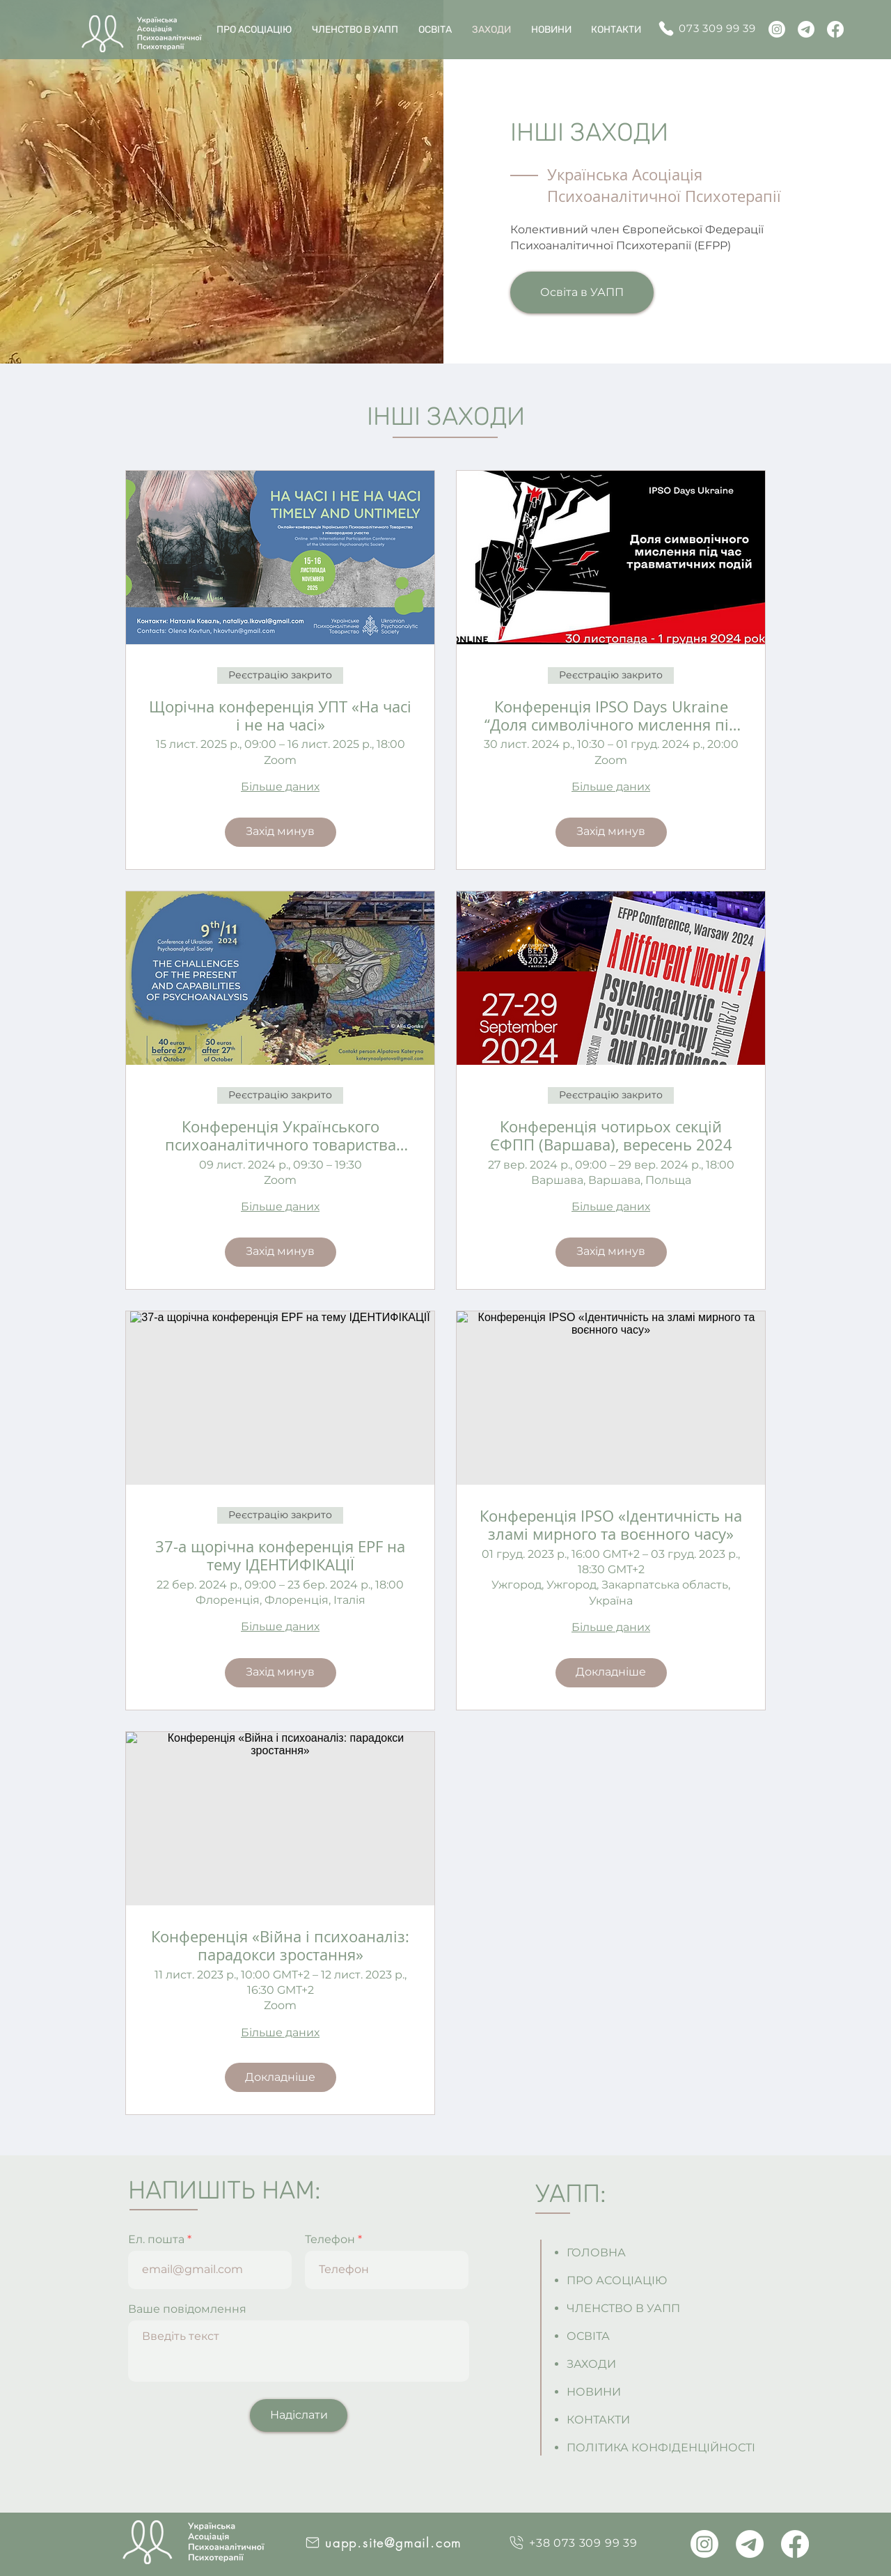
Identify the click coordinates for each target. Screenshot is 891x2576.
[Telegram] (806, 29)
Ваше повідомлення (187, 2309)
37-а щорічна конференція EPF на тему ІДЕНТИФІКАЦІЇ (280, 1556)
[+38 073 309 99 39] (572, 2543)
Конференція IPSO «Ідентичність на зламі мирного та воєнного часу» (611, 1525)
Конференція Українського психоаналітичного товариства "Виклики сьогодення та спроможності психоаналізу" (280, 1136)
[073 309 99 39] (711, 28)
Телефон (330, 2239)
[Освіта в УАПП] (582, 292)
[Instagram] (776, 29)
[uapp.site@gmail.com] (382, 2543)
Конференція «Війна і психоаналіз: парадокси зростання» (280, 1946)
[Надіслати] (298, 2415)
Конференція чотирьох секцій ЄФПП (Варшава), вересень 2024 (611, 1136)
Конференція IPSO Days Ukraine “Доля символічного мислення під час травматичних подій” (611, 716)
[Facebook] (835, 29)
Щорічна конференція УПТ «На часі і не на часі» (280, 716)
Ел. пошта (156, 2239)
